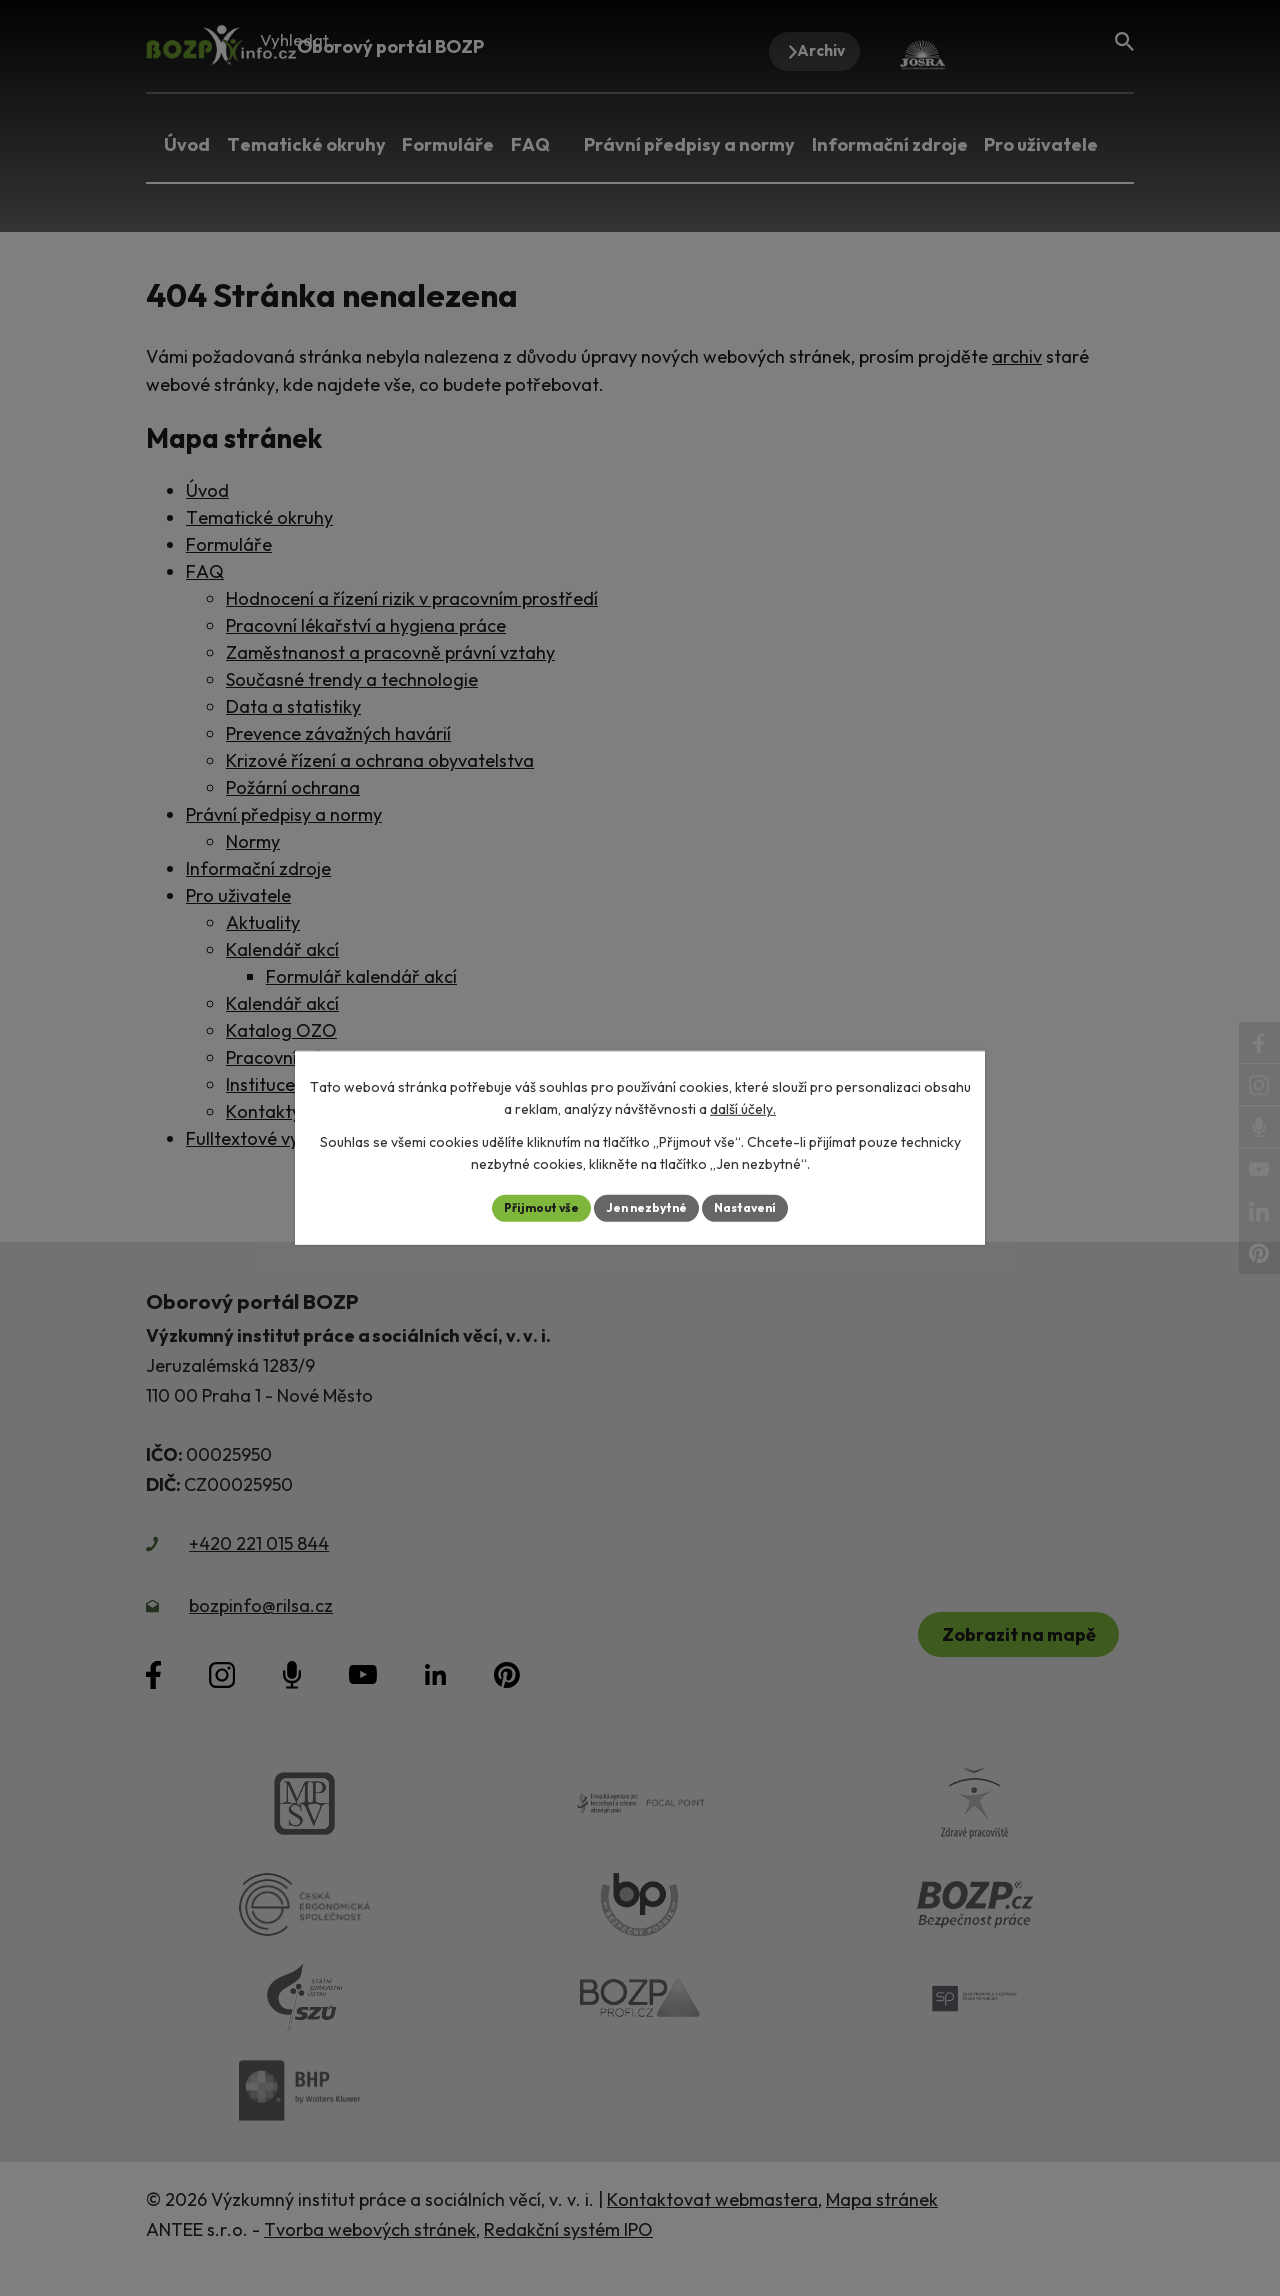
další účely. (743, 1107)
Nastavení (760, 1208)
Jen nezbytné (647, 1208)
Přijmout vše (526, 1208)
